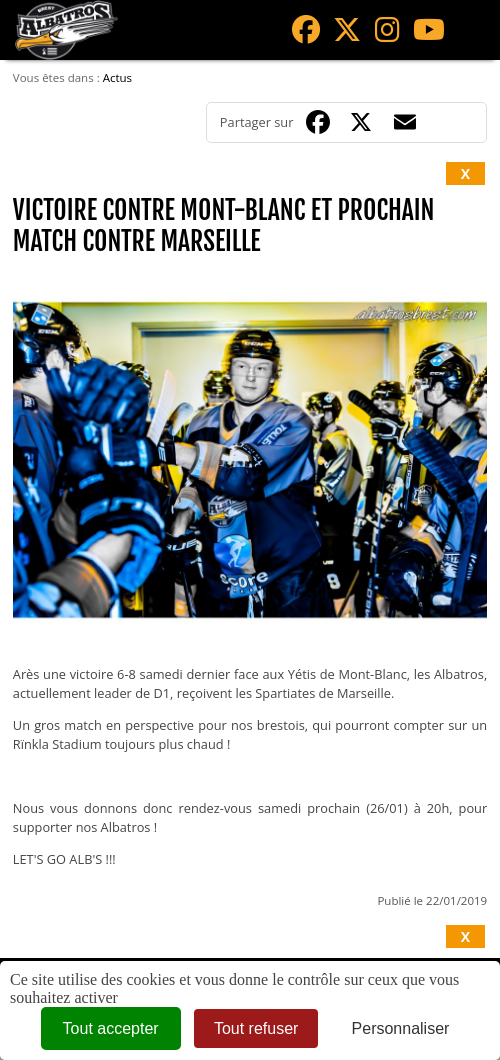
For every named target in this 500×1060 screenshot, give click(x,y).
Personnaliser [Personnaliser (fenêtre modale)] (401, 1028)
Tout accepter (111, 1028)
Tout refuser (256, 1028)
